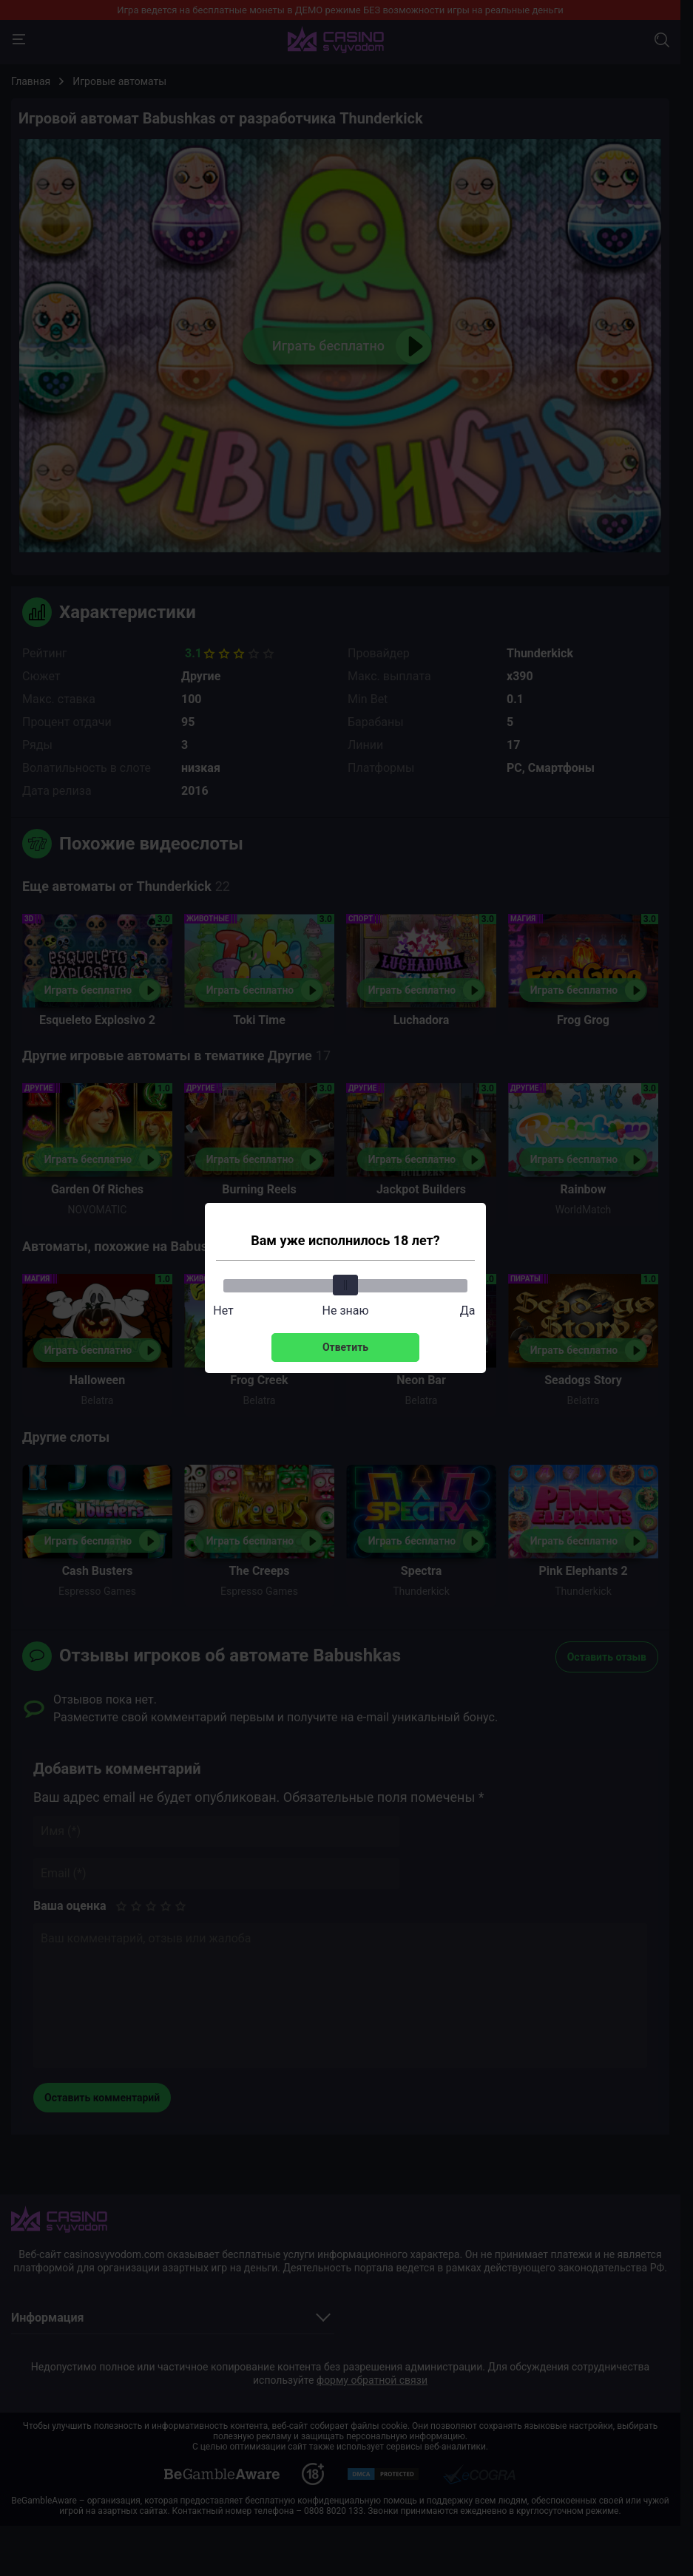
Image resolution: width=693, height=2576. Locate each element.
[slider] (345, 1285)
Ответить (345, 1347)
